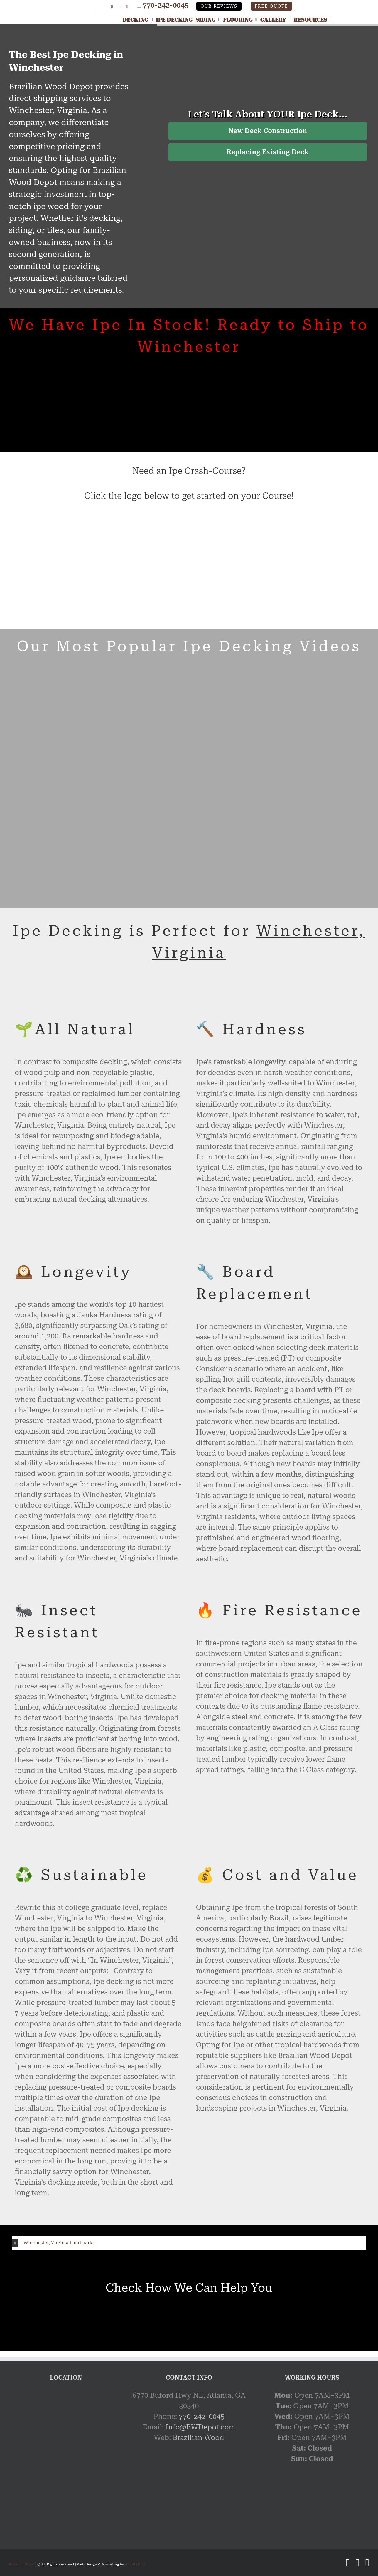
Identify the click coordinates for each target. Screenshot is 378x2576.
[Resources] (314, 19)
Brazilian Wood (198, 2438)
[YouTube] (127, 6)
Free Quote (271, 6)
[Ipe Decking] (176, 19)
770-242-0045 (165, 5)
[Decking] (139, 19)
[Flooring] (241, 19)
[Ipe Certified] (95, 523)
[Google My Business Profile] (102, 7)
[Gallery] (277, 19)
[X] (112, 6)
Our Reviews (218, 6)
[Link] (52, 6)
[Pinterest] (120, 6)
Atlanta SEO (135, 2564)
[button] (189, 2243)
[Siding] (209, 19)
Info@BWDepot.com (200, 2427)
